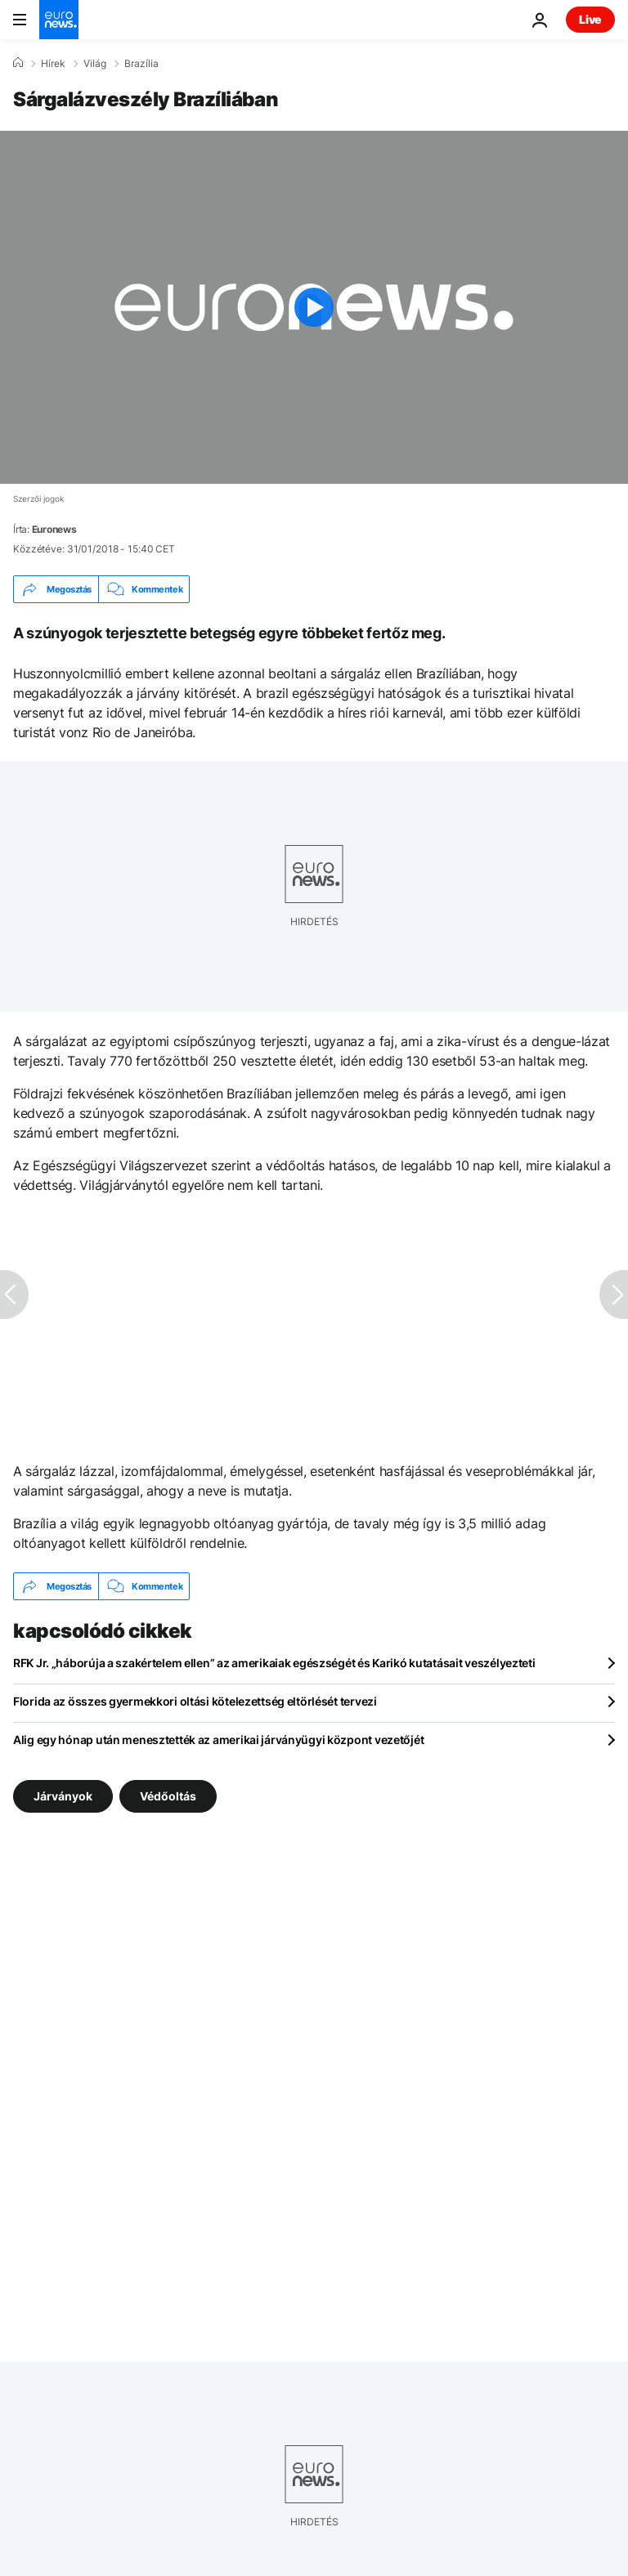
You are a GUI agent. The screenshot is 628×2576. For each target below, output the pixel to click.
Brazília (141, 64)
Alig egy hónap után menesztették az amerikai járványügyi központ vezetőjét (218, 1739)
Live (590, 19)
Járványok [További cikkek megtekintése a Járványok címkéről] (63, 1796)
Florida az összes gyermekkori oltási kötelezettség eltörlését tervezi (195, 1701)
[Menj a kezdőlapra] (58, 19)
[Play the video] (314, 307)
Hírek (53, 64)
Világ (94, 64)
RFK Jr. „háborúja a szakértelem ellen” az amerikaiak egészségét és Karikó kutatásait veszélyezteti (274, 1663)
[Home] (18, 63)
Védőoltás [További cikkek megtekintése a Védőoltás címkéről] (168, 1796)
